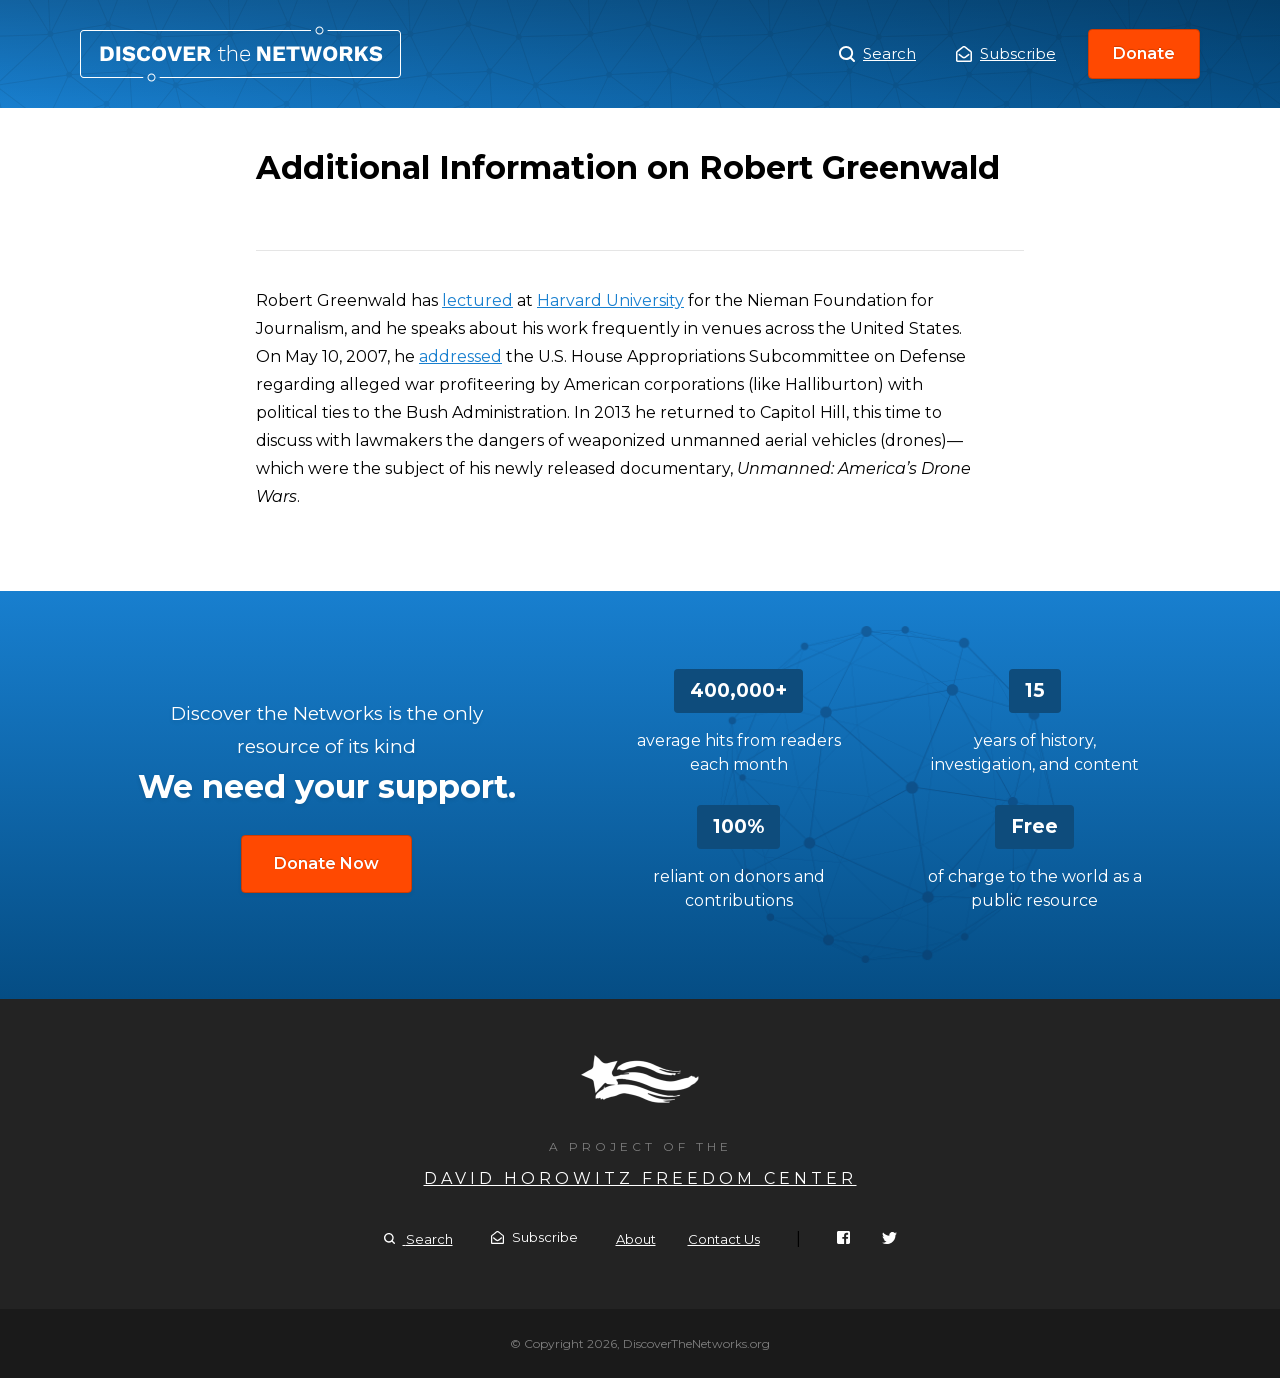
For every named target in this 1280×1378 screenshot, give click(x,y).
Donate (1144, 53)
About (636, 1239)
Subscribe (1006, 53)
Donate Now (326, 863)
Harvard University (610, 300)
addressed (460, 356)
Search (877, 54)
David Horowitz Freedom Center (640, 1178)
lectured (477, 300)
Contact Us (724, 1239)
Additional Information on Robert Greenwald (240, 54)
